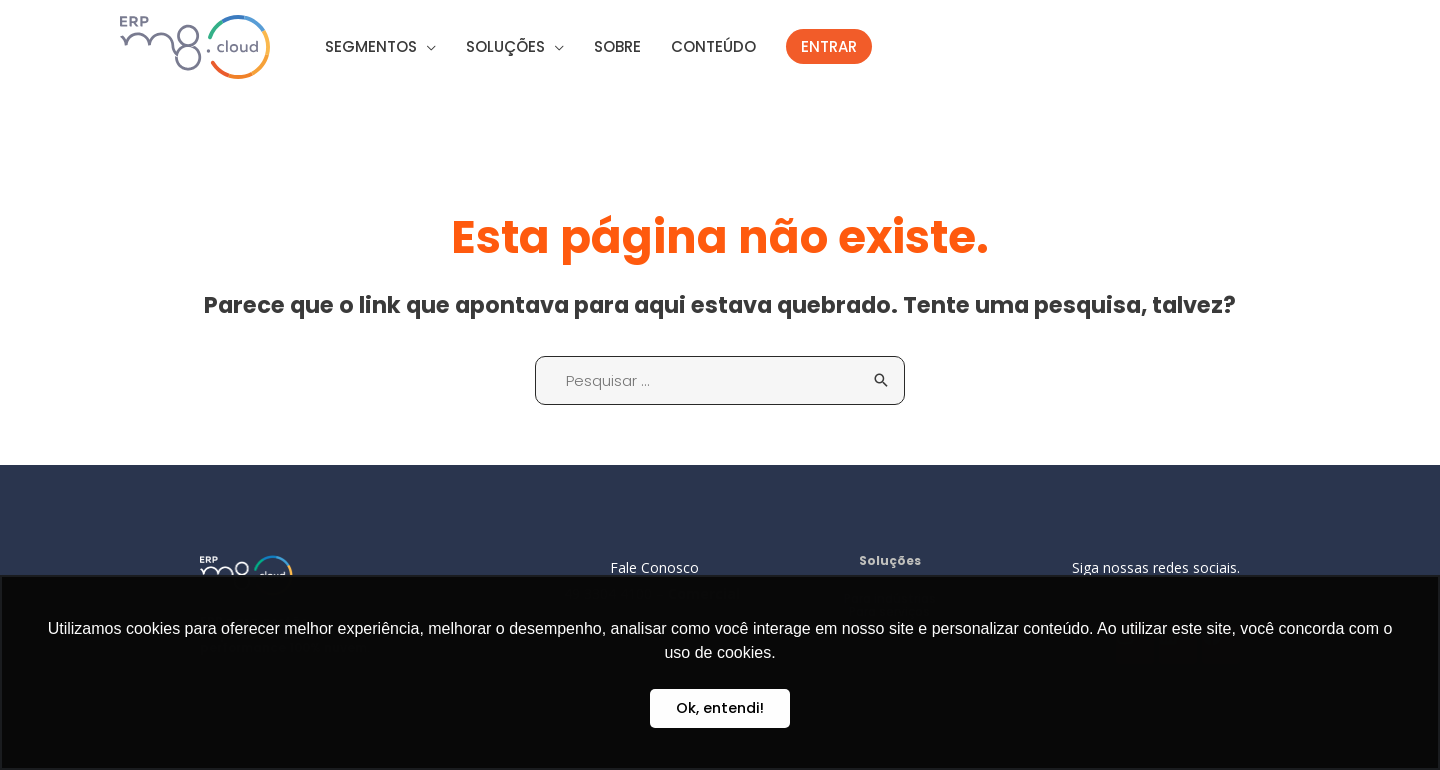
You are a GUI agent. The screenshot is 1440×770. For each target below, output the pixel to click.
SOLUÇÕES (505, 46)
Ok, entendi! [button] (720, 708)
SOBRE (617, 46)
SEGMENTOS (371, 46)
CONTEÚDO (713, 46)
